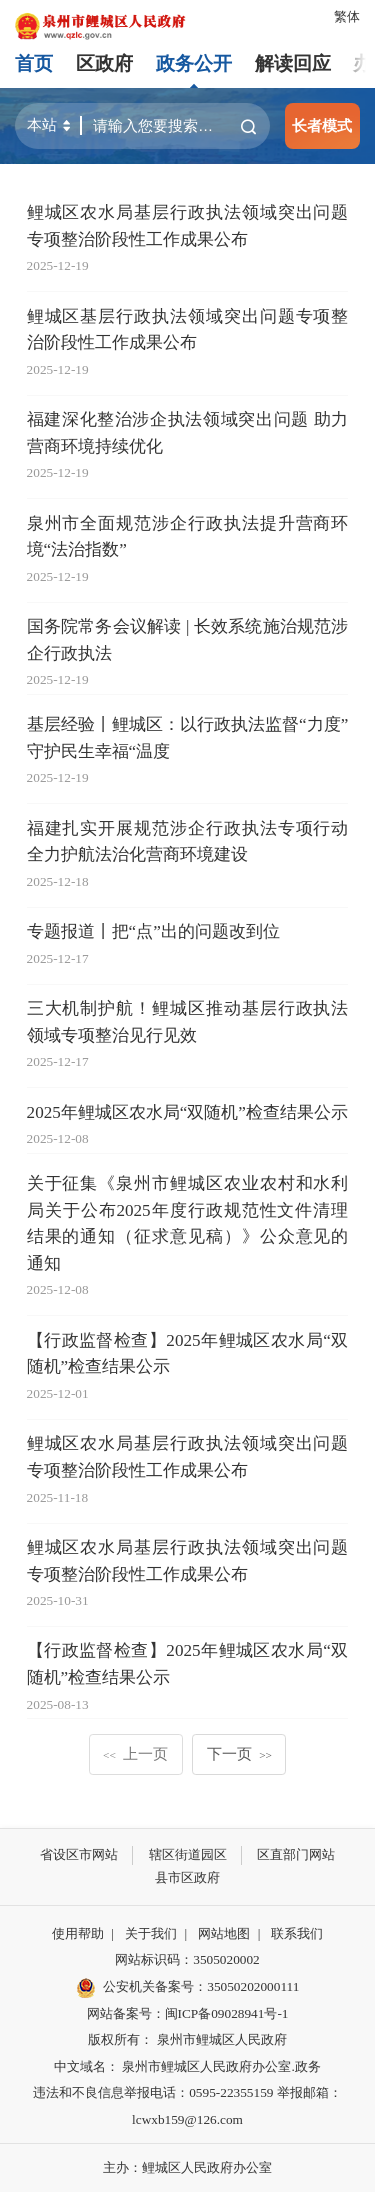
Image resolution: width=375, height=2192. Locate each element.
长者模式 (322, 125)
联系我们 (297, 1933)
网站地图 (224, 1933)
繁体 (347, 16)
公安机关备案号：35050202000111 (188, 1988)
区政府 (104, 63)
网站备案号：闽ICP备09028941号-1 (188, 2013)
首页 (34, 63)
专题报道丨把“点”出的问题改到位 (153, 931)
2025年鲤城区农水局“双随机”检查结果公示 (187, 1112)
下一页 (239, 1753)
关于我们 (151, 1933)
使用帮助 (78, 1933)
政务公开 (194, 63)
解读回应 (293, 63)
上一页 (135, 1753)
